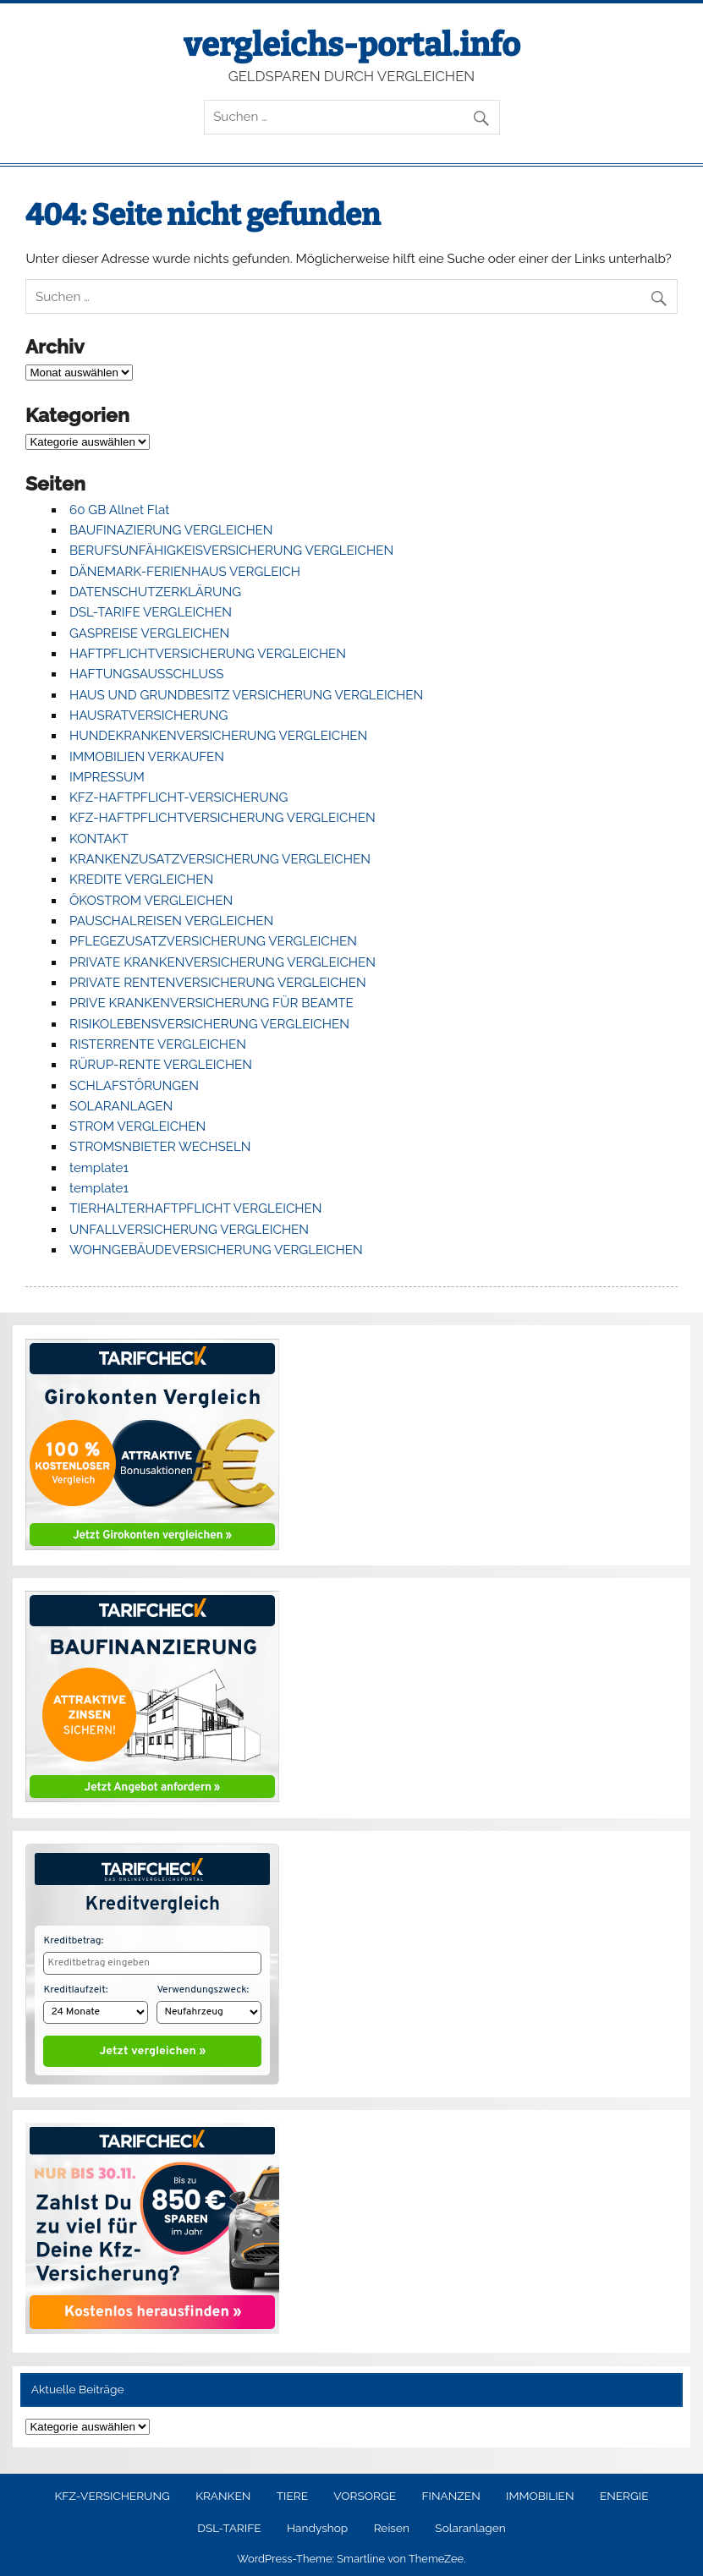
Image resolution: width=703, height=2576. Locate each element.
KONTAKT (99, 839)
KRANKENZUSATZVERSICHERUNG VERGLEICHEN (220, 859)
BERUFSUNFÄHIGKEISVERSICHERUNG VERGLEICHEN (231, 550)
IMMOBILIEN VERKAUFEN (146, 757)
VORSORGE (364, 2492)
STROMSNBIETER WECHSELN (160, 1146)
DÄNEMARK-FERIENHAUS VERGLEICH (184, 571)
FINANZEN (450, 2492)
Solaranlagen (470, 2524)
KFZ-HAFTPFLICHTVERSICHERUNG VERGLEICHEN (222, 817)
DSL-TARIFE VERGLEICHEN (150, 612)
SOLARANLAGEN (121, 1106)
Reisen (391, 2524)
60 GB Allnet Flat (119, 510)
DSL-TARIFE (229, 2524)
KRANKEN (222, 2492)
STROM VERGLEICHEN (137, 1126)
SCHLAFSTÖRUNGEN (134, 1085)
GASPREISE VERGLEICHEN (149, 633)
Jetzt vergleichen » (153, 2047)
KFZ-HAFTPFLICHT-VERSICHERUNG (178, 797)
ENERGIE (624, 2492)
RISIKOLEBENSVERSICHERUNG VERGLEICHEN (209, 1024)
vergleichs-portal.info (352, 44)
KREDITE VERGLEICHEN (141, 879)
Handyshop (317, 2524)
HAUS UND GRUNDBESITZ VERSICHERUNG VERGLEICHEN (246, 695)
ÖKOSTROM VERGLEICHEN (151, 900)
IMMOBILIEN (540, 2492)
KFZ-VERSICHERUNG (111, 2492)
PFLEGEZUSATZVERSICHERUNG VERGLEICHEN (213, 941)
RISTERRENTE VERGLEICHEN (157, 1044)
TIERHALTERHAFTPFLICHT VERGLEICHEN (195, 1208)
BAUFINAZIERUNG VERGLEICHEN (171, 530)
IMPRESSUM (107, 777)
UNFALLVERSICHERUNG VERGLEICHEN (189, 1229)
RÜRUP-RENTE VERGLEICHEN (160, 1064)
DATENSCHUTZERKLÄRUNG (155, 592)
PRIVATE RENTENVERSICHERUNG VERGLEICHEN (217, 982)
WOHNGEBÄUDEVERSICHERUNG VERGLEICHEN (216, 1250)
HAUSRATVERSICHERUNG (148, 715)
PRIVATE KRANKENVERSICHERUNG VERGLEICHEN (222, 962)
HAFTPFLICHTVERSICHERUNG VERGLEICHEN (207, 653)
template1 (99, 1168)
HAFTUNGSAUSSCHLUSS (146, 674)
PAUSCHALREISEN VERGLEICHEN (171, 921)
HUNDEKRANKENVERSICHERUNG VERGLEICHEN (218, 735)
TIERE (292, 2492)
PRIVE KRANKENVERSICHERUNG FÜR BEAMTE (211, 1003)
